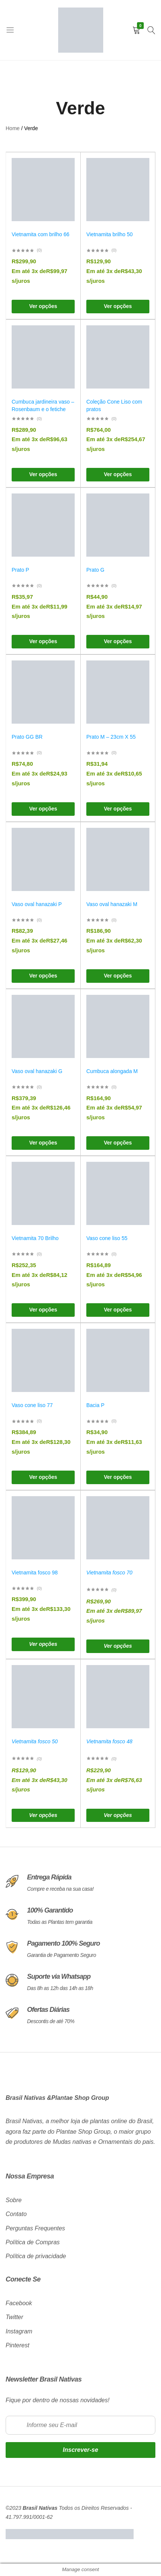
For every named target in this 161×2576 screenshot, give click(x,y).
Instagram (19, 2331)
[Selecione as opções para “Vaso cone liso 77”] (43, 1477)
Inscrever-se (80, 2450)
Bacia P (95, 1405)
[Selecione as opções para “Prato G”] (117, 641)
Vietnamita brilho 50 (109, 234)
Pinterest (17, 2345)
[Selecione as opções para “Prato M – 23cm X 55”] (117, 809)
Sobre (14, 2200)
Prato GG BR (27, 737)
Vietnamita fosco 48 (109, 1741)
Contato (16, 2214)
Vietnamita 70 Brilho (35, 1238)
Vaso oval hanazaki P (37, 904)
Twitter (14, 2317)
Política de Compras (33, 2242)
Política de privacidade (36, 2256)
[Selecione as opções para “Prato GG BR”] (43, 809)
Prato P (20, 570)
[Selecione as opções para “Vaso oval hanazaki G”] (43, 1143)
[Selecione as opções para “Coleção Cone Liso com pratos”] (117, 474)
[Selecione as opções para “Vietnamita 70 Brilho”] (43, 1310)
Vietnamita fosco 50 (35, 1741)
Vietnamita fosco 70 (109, 1573)
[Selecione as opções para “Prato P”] (43, 641)
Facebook (19, 2303)
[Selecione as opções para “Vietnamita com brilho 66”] (43, 306)
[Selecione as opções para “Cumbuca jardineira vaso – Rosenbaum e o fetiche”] (43, 474)
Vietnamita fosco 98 (35, 1573)
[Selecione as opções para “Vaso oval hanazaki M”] (117, 976)
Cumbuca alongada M (112, 1071)
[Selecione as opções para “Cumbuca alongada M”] (117, 1143)
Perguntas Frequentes (35, 2228)
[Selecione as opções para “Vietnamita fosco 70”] (117, 1646)
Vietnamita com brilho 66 (40, 234)
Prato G (95, 570)
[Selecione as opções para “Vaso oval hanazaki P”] (43, 976)
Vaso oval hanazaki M (111, 904)
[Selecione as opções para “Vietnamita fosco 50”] (43, 1815)
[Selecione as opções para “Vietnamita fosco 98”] (43, 1644)
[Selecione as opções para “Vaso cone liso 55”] (117, 1310)
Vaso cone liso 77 (32, 1405)
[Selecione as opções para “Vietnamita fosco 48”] (117, 1815)
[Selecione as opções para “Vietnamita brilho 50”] (117, 306)
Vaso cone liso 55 (106, 1238)
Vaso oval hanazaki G (37, 1071)
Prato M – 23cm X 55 (111, 737)
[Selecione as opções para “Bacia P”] (117, 1477)
